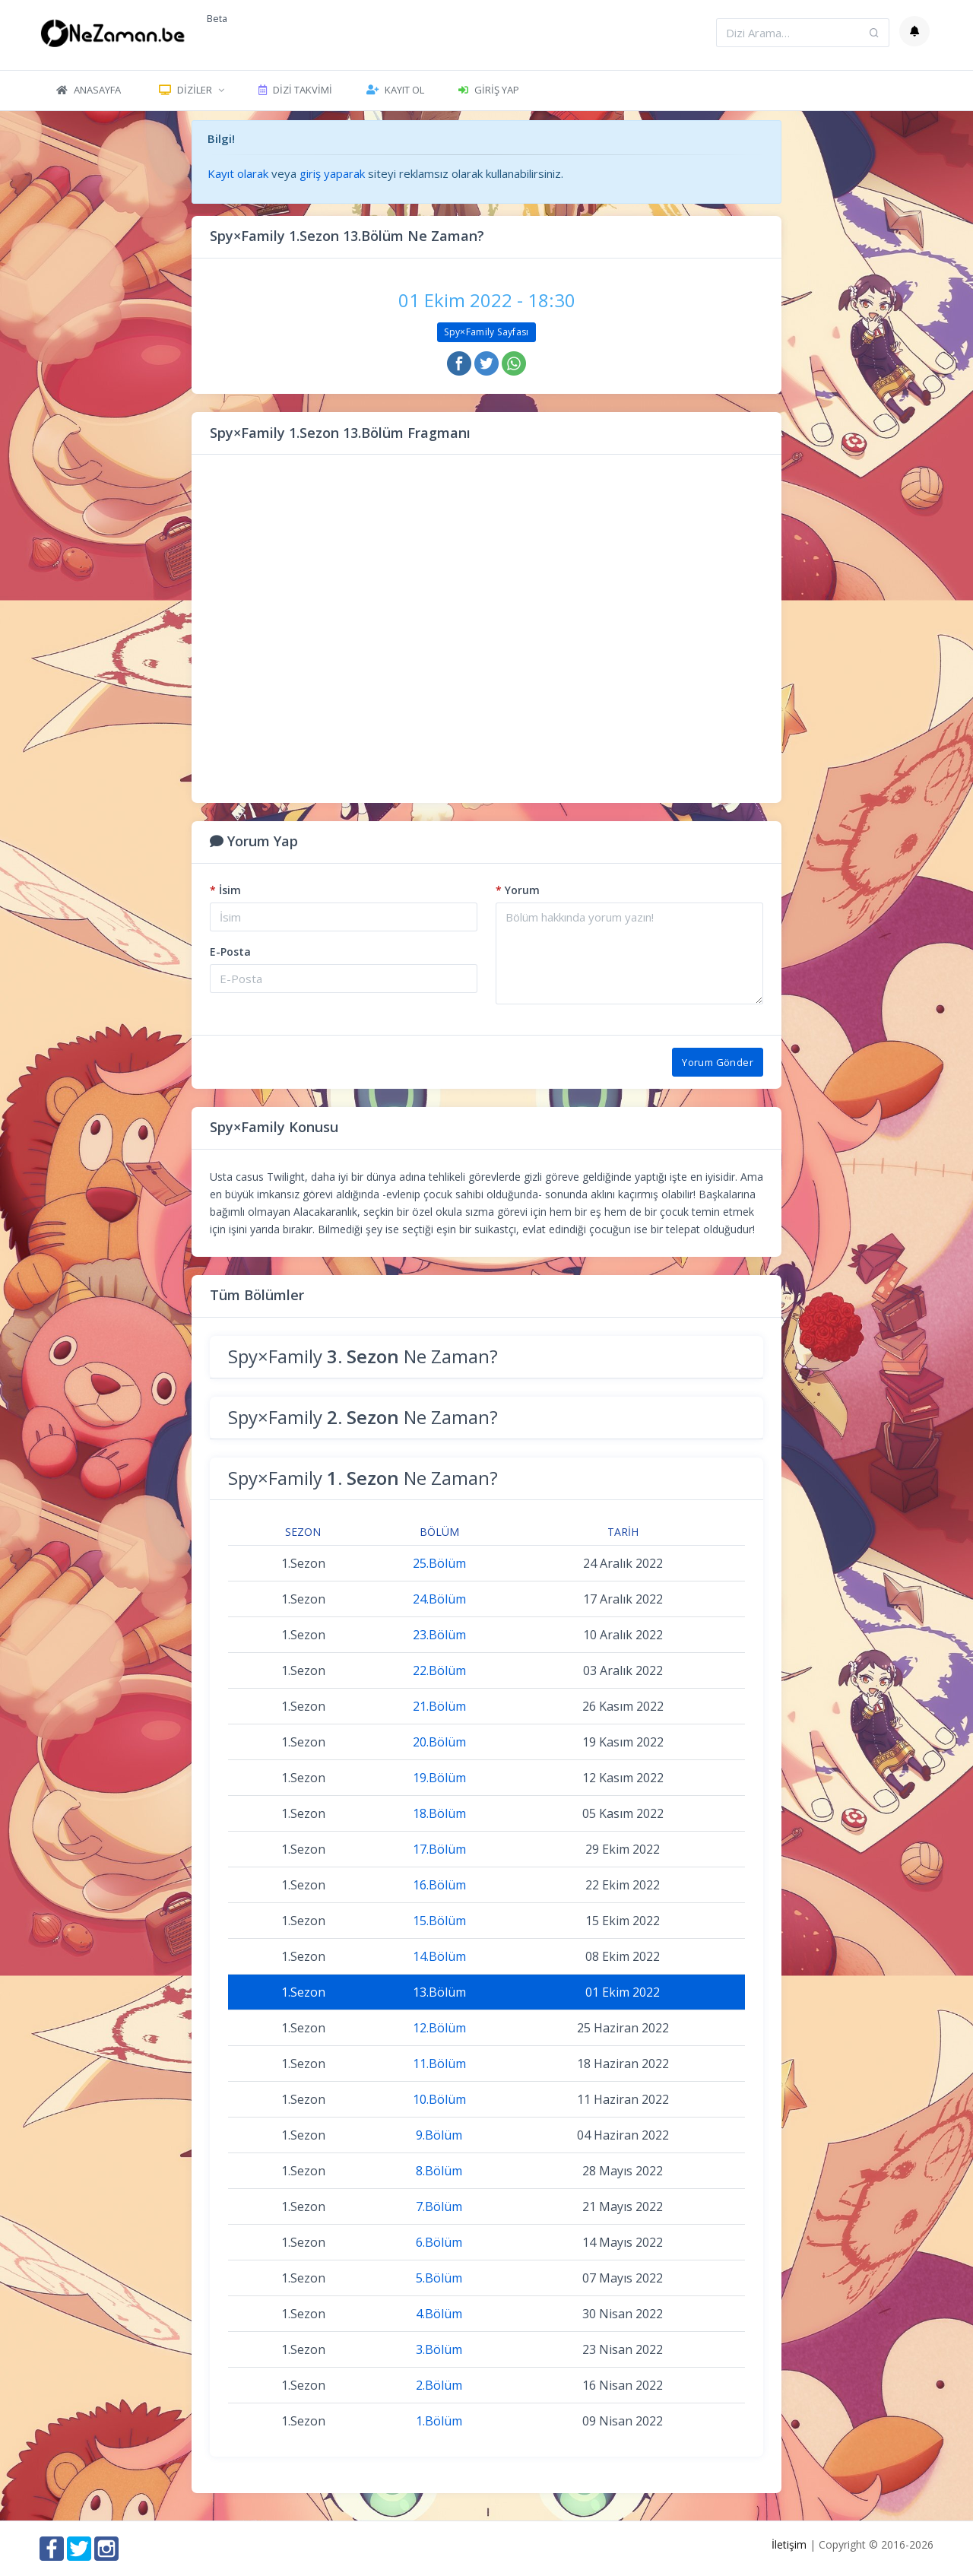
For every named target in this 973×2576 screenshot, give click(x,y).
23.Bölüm (439, 1634)
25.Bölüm (439, 1563)
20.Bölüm (439, 1742)
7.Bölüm (439, 2206)
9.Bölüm (439, 2135)
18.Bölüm (439, 1813)
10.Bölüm (439, 2099)
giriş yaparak (332, 173)
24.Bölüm (439, 1599)
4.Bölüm (439, 2313)
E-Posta (230, 951)
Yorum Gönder (717, 1062)
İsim (225, 890)
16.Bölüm (439, 1884)
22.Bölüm (439, 1670)
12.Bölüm (439, 2027)
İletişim (789, 2544)
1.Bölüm (439, 2421)
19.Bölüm (439, 1777)
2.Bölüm (439, 2385)
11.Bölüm (439, 2063)
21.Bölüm (439, 1706)
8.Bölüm (439, 2170)
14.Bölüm (439, 1956)
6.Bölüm (439, 2242)
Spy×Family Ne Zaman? (363, 1356)
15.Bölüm (439, 1920)
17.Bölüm (439, 1849)
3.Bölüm (439, 2349)
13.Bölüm (439, 1992)
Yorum (518, 890)
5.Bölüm (439, 2278)
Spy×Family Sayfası (486, 331)
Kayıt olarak (238, 173)
